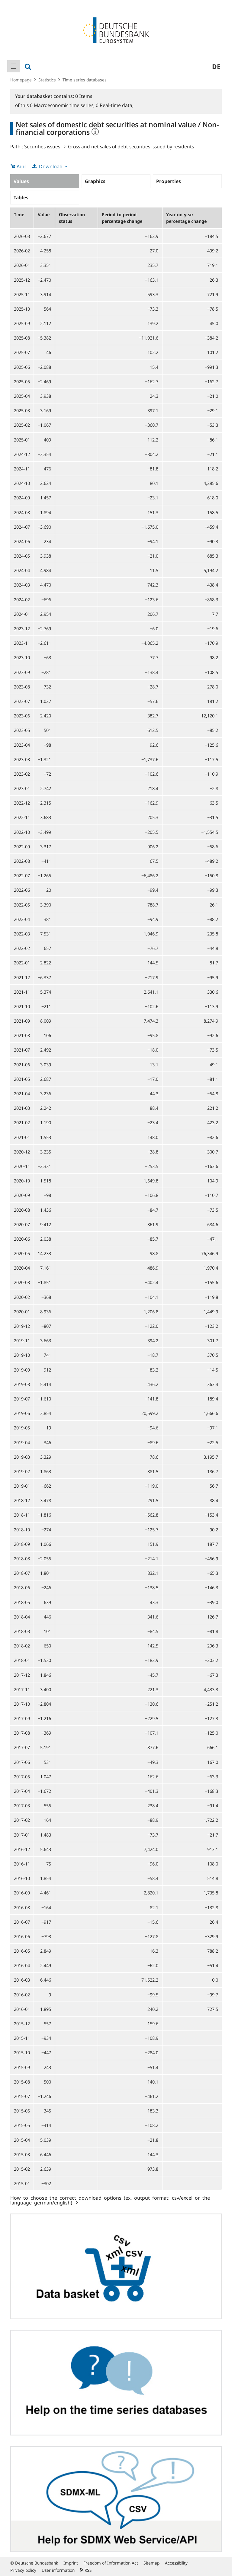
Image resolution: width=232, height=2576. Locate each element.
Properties (168, 181)
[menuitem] (13, 66)
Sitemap (151, 2563)
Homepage (21, 80)
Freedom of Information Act (110, 2563)
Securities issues (42, 146)
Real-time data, (115, 105)
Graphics (95, 181)
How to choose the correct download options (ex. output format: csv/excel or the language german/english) (110, 2200)
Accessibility (176, 2563)
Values (21, 181)
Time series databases (85, 80)
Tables (21, 197)
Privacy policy (23, 2570)
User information (58, 2570)
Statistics (47, 80)
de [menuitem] (216, 66)
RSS (86, 2570)
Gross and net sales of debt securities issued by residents (131, 146)
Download (51, 166)
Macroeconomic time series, (63, 105)
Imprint (70, 2563)
